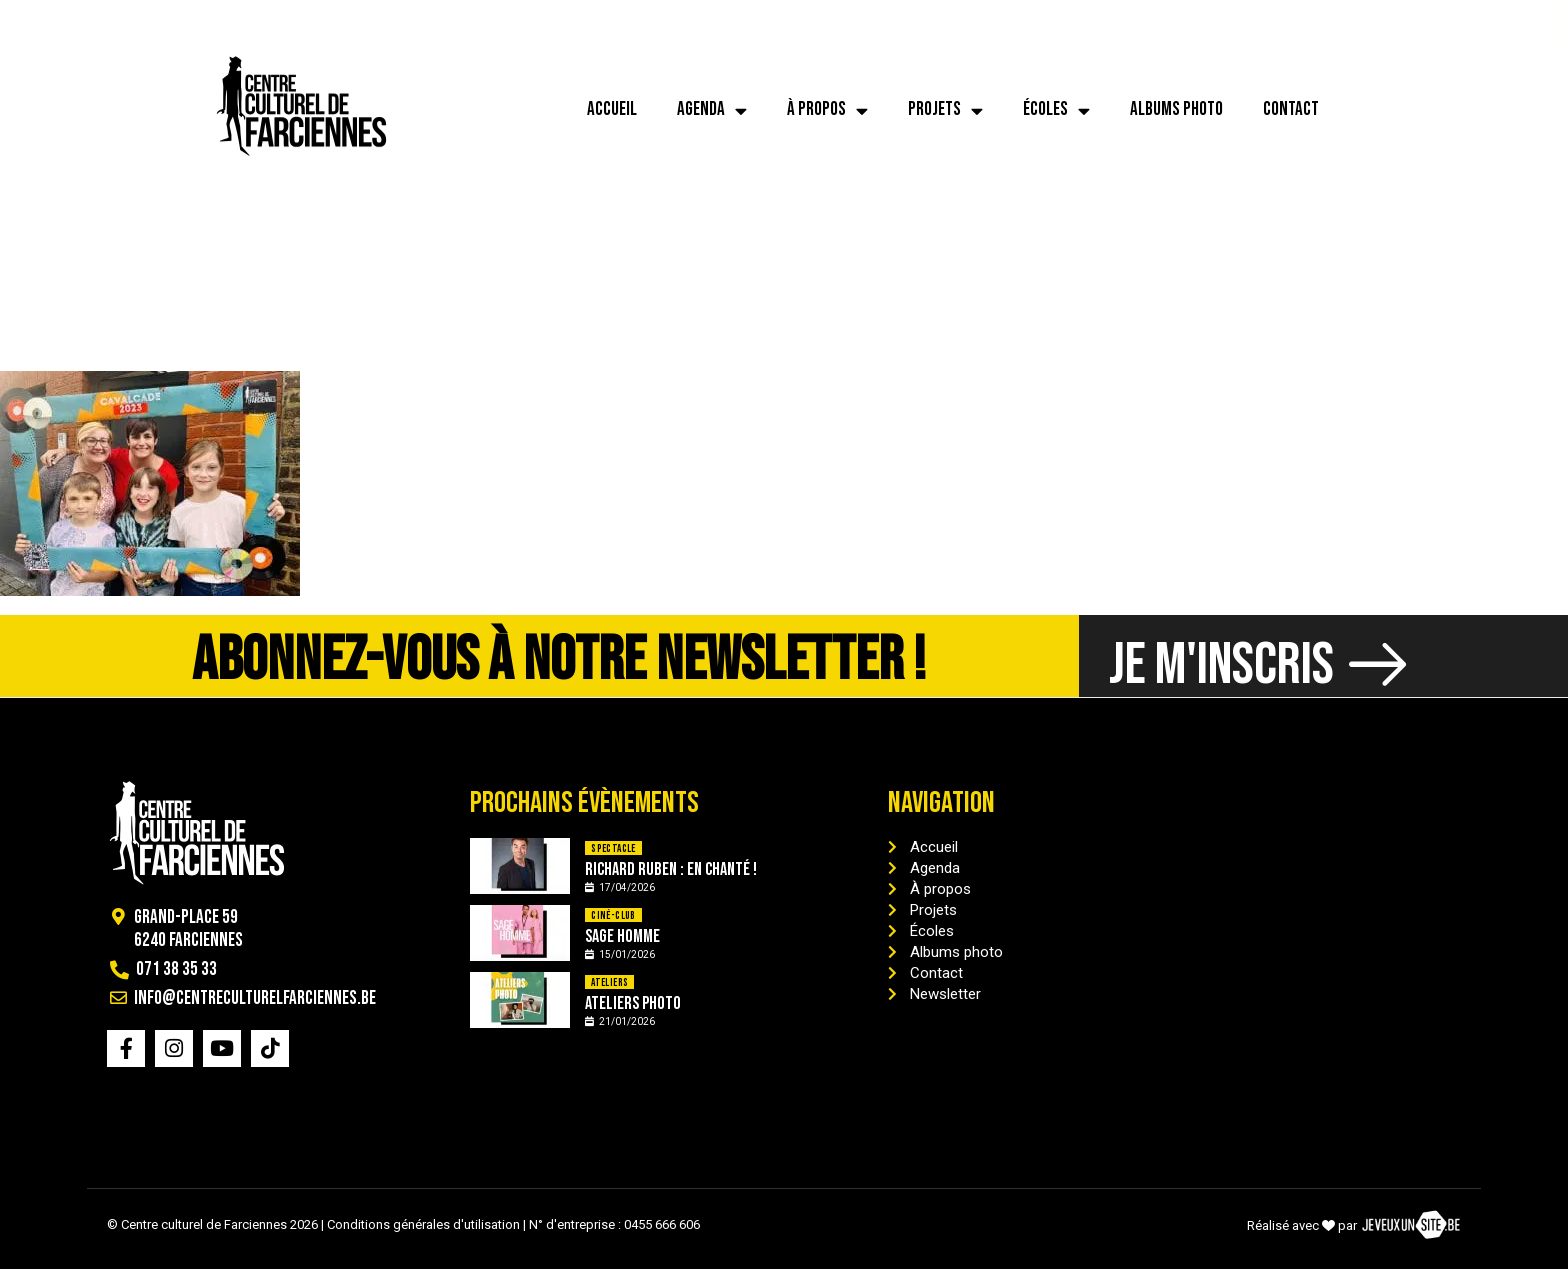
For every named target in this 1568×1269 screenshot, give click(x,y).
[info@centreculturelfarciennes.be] (168, 21)
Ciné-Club (613, 915)
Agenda (712, 110)
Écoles (1056, 110)
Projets (945, 110)
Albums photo (1176, 109)
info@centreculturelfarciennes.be (308, 20)
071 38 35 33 (98, 20)
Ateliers (609, 982)
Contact (1291, 109)
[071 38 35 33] (39, 21)
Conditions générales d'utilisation (423, 1224)
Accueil (612, 109)
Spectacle (613, 848)
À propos (827, 110)
